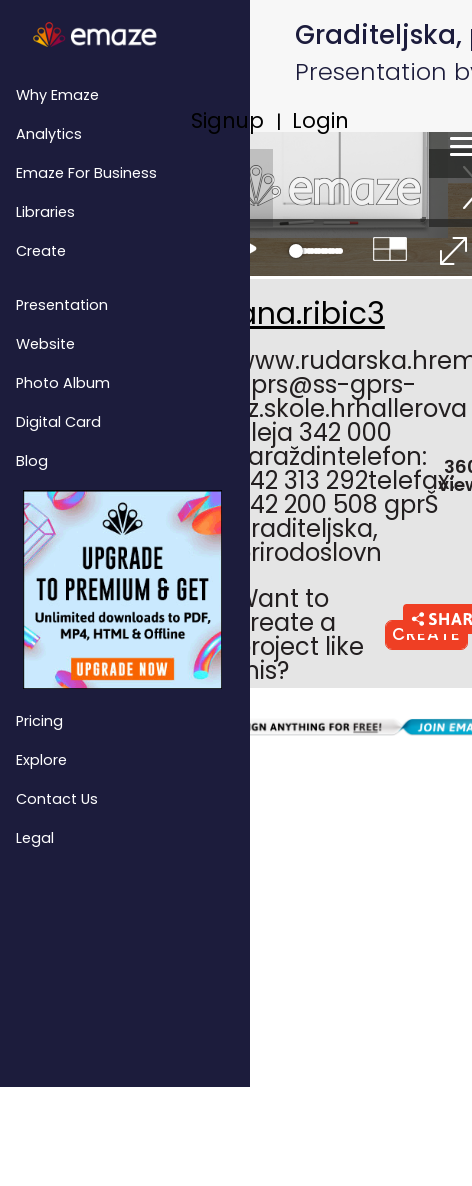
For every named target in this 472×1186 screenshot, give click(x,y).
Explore (41, 760)
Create (41, 251)
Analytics (49, 134)
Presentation (62, 305)
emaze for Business (86, 173)
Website (45, 344)
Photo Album (63, 383)
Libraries (45, 212)
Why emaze (57, 95)
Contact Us (57, 799)
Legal (35, 838)
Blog (32, 461)
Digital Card (58, 422)
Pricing (39, 721)
